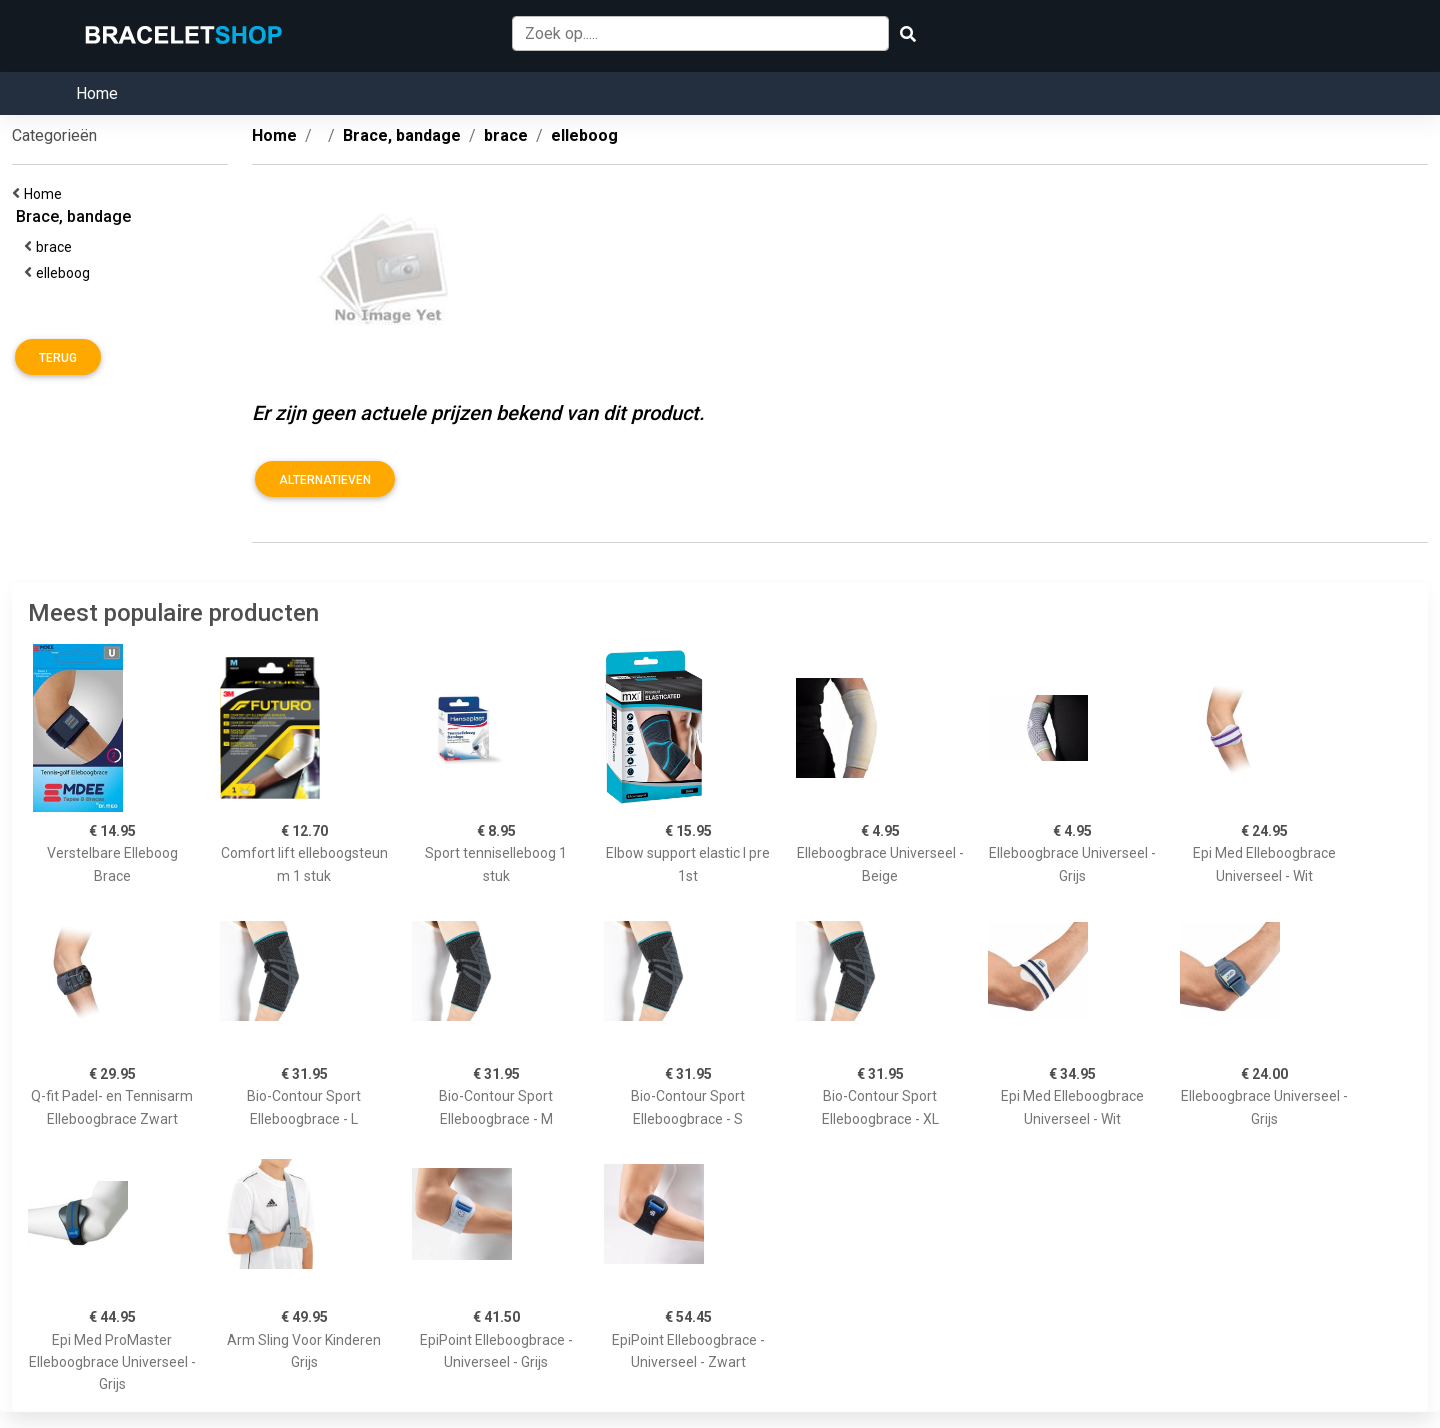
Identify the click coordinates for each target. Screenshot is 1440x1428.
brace (57, 247)
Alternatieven (325, 480)
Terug (58, 358)
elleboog (66, 273)
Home (97, 93)
